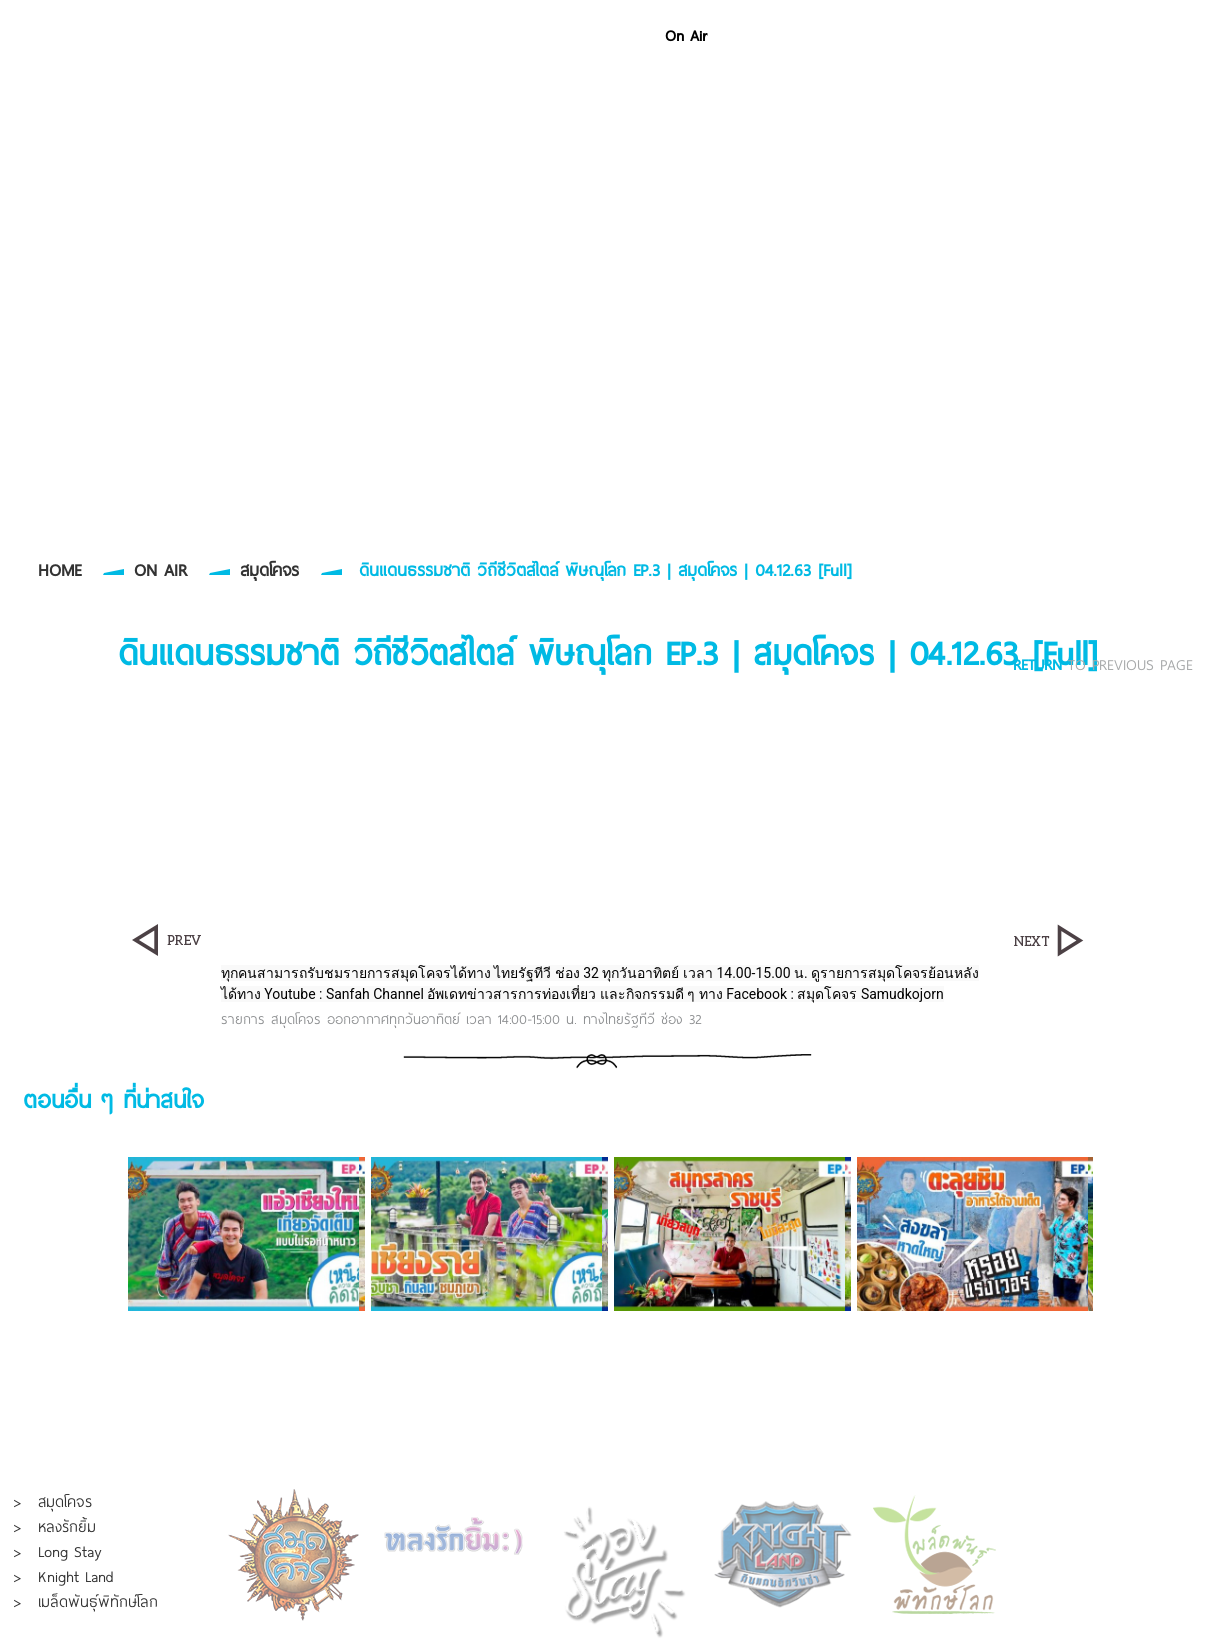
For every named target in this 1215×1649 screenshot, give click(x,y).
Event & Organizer (871, 35)
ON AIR (160, 569)
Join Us (1064, 35)
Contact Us (1148, 35)
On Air (686, 35)
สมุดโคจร (269, 569)
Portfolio (759, 35)
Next (1167, 1234)
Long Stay (69, 1551)
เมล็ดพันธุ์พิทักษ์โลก (98, 1601)
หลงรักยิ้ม (67, 1526)
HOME (59, 569)
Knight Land (76, 1576)
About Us (986, 35)
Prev (48, 1234)
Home (619, 35)
